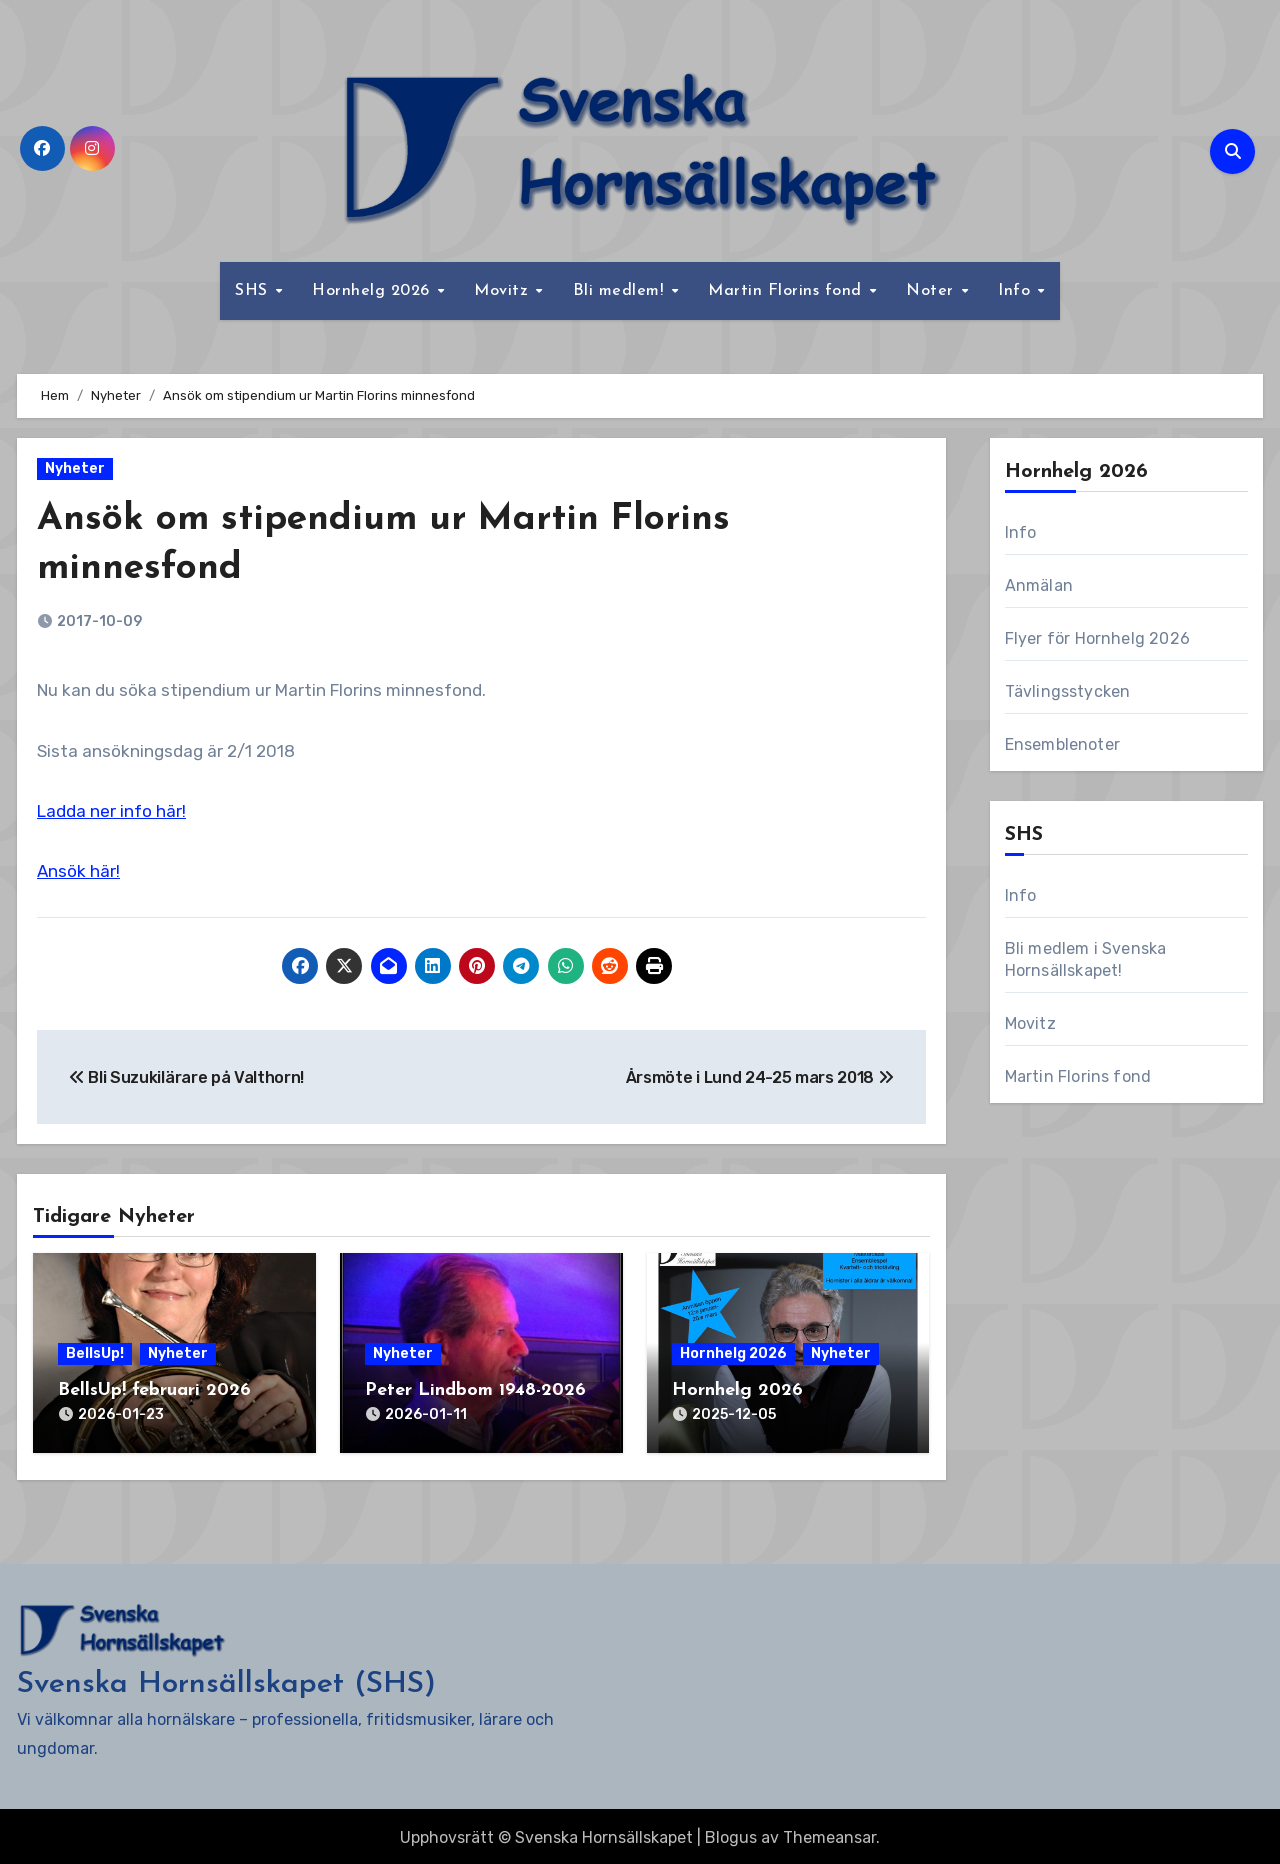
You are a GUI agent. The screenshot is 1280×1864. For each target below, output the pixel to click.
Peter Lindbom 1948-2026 (475, 1390)
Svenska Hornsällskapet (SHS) (226, 1681)
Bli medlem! (621, 291)
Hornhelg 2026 (373, 291)
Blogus (731, 1834)
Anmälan (1039, 585)
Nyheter (75, 468)
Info (1017, 291)
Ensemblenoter (1063, 744)
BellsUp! (95, 1353)
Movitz (504, 291)
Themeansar (829, 1834)
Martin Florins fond (787, 291)
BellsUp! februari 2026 (154, 1390)
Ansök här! (78, 871)
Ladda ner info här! (111, 811)
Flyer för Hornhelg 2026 (1098, 638)
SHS (254, 291)
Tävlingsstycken (1068, 691)
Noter (932, 291)
